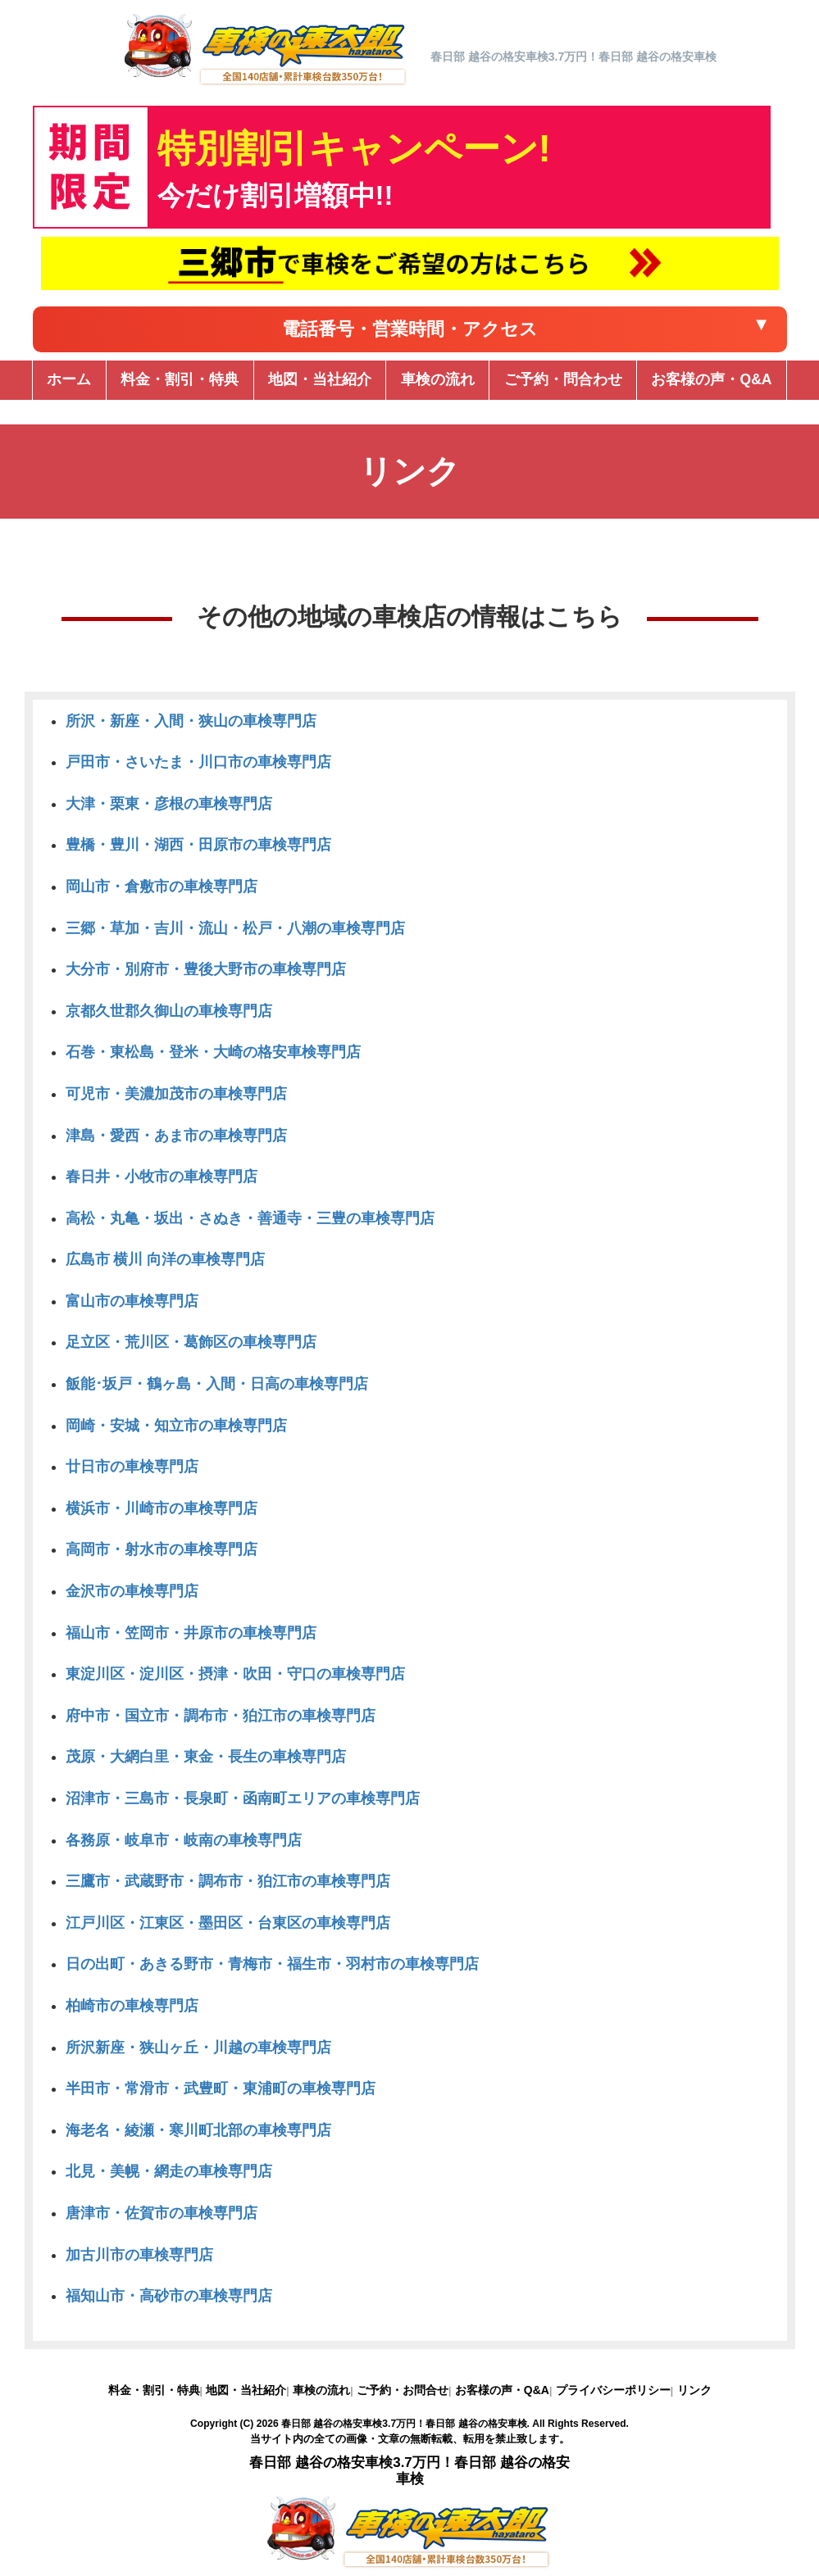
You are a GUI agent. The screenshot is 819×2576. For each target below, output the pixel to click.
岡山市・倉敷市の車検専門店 (161, 886)
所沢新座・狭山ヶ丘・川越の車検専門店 (198, 2047)
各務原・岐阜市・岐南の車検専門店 (184, 1840)
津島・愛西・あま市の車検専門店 (176, 1135)
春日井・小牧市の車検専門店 (161, 1176)
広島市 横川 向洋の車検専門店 (166, 1259)
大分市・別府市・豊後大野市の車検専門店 (206, 969)
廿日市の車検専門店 (132, 1466)
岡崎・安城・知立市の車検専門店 (176, 1425)
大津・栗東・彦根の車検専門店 (169, 804)
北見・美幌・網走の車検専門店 (169, 2171)
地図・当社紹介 (246, 2390)
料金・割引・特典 (154, 2390)
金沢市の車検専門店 (132, 1591)
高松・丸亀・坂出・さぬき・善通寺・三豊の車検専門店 (250, 1218)
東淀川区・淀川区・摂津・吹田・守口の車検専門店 (235, 1674)
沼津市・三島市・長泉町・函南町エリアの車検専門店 (243, 1798)
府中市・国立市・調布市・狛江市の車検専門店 (220, 1716)
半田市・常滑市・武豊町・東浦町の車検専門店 (220, 2088)
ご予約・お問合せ (402, 2390)
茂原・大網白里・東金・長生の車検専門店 (206, 1756)
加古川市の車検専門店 (139, 2255)
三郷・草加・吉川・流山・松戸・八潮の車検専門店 (235, 928)
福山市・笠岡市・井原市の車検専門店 (191, 1633)
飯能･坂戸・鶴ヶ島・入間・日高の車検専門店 (217, 1384)
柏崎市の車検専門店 (132, 2006)
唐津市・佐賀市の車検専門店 (161, 2213)
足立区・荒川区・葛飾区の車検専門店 (191, 1342)
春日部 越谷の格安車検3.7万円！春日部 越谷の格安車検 (404, 2423)
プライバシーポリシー (613, 2390)
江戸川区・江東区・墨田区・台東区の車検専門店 (228, 1923)
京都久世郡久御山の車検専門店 (169, 1011)
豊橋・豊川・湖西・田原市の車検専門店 (198, 845)
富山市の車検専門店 (132, 1301)
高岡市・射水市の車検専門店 (161, 1549)
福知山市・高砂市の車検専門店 (169, 2296)
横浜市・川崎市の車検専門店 (161, 1508)
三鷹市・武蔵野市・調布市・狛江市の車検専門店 (228, 1881)
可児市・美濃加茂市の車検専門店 (176, 1094)
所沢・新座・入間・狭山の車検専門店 (191, 721)
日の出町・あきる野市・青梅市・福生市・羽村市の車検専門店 (272, 1964)
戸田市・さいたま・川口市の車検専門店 (198, 762)
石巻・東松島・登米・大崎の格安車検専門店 (213, 1052)
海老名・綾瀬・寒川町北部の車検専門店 (198, 2130)
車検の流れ (321, 2390)
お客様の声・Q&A (502, 2390)
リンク (694, 2390)
